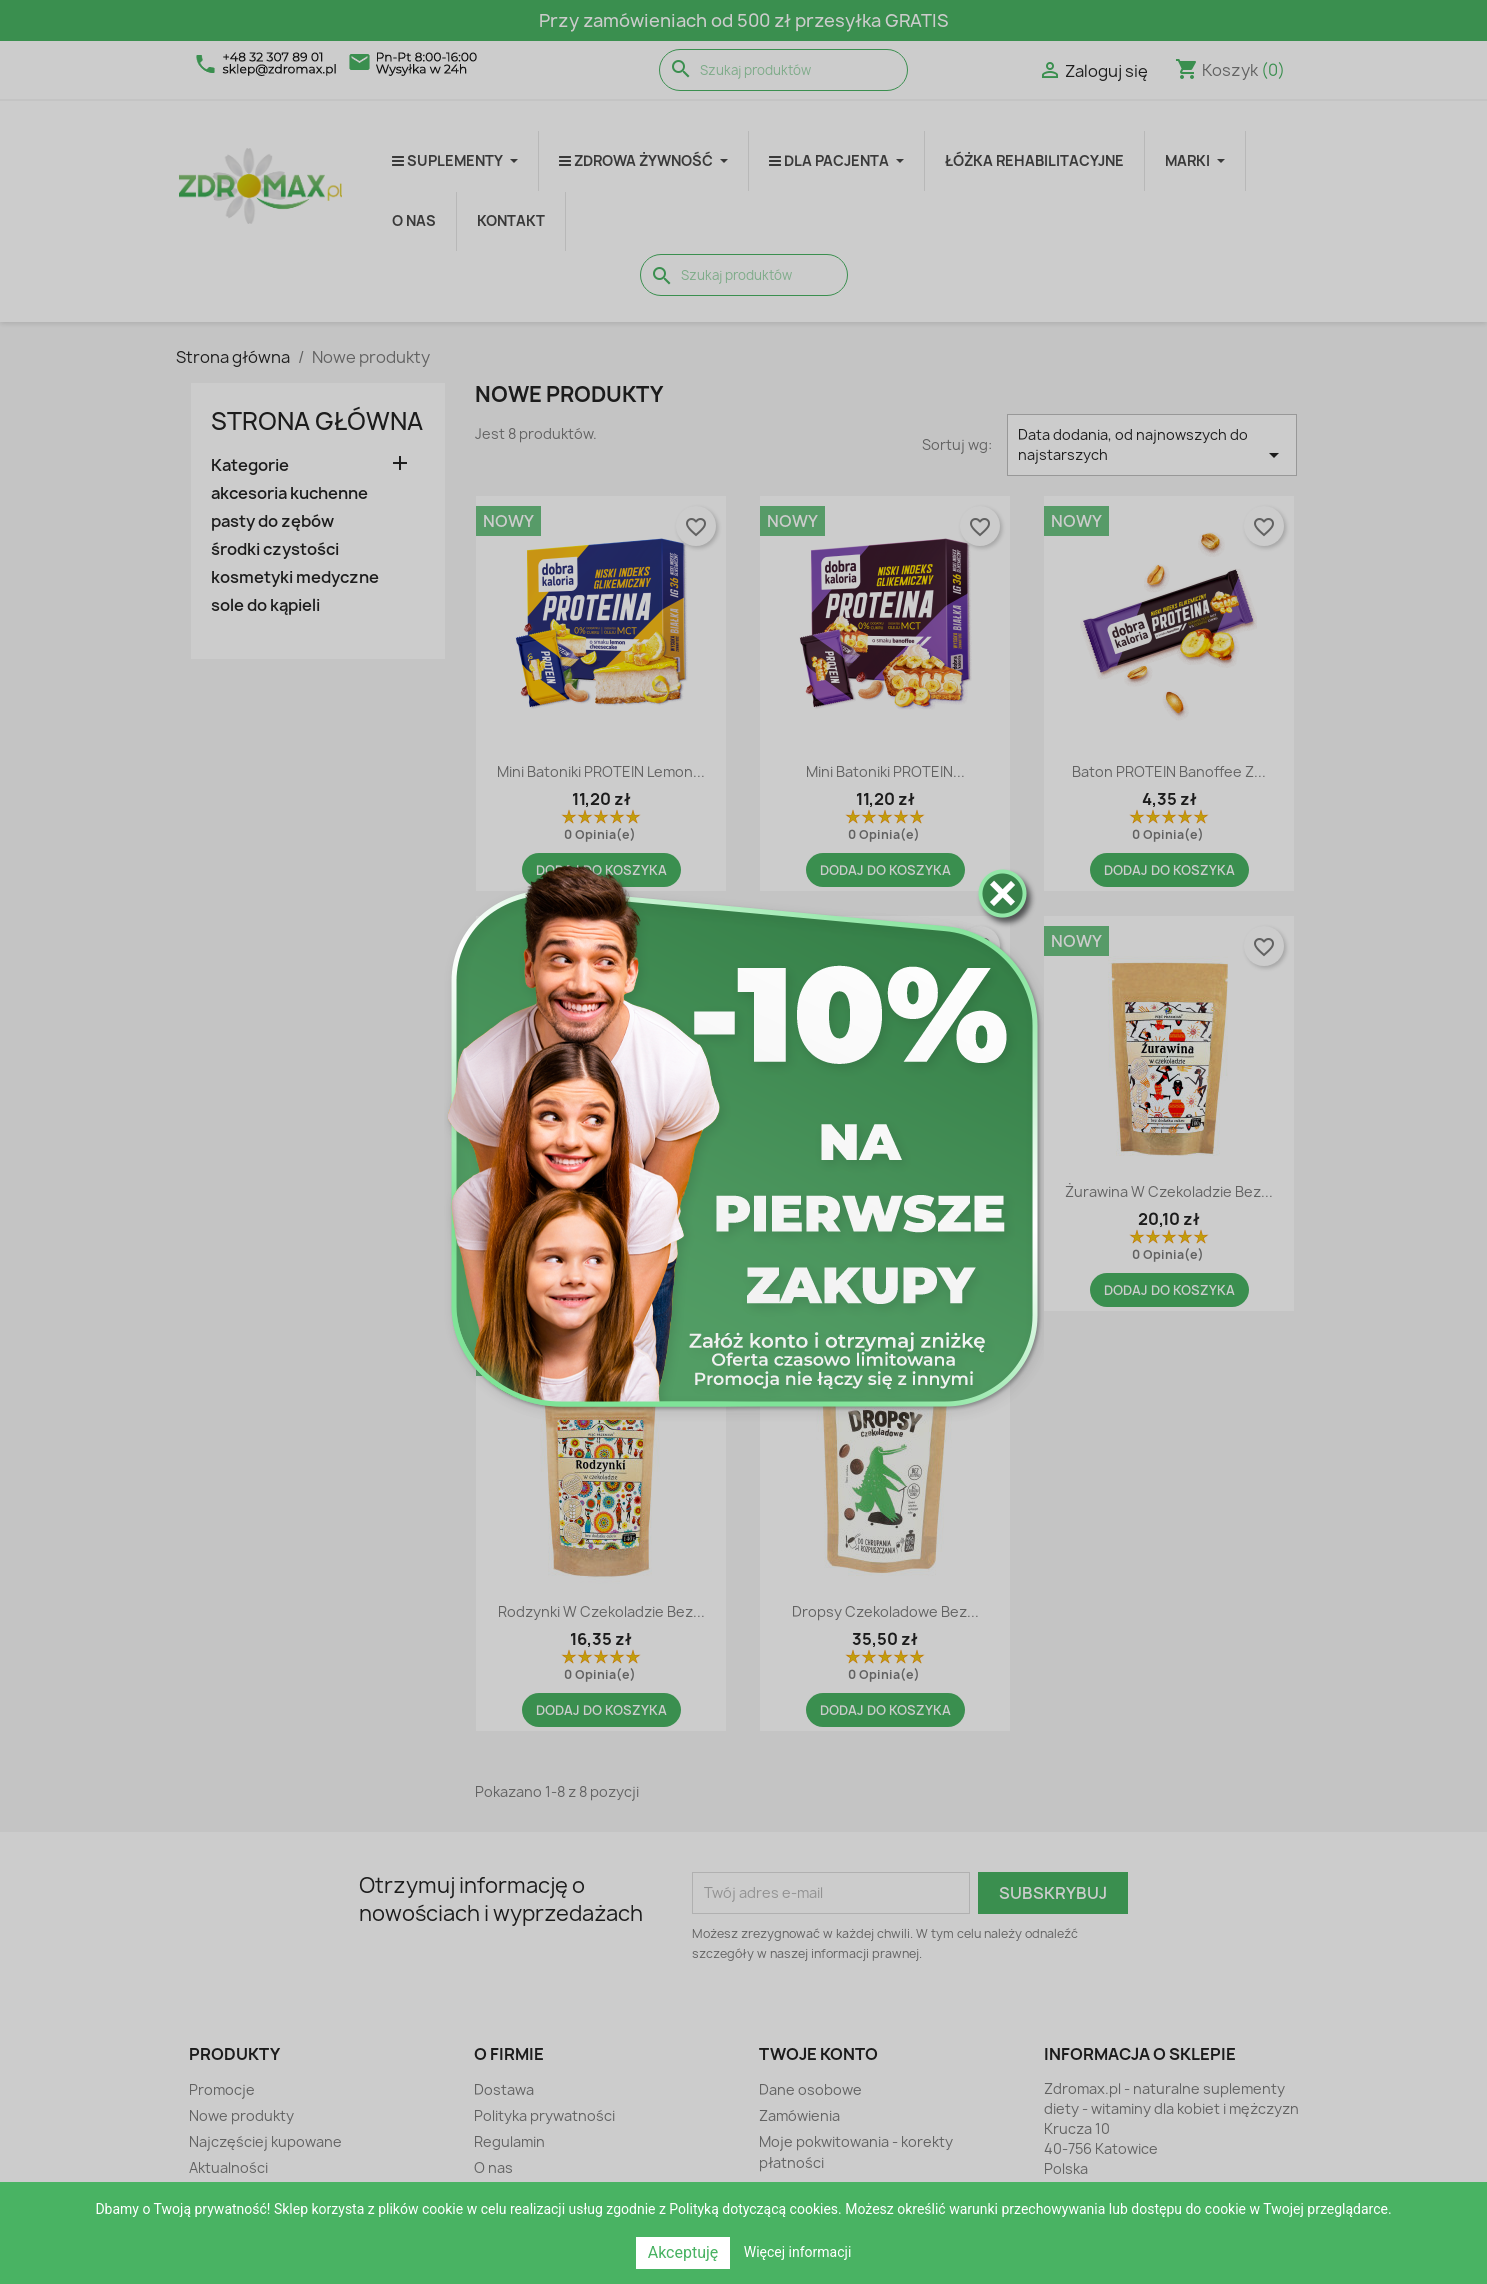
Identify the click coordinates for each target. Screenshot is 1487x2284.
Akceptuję (683, 2252)
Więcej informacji (798, 2252)
